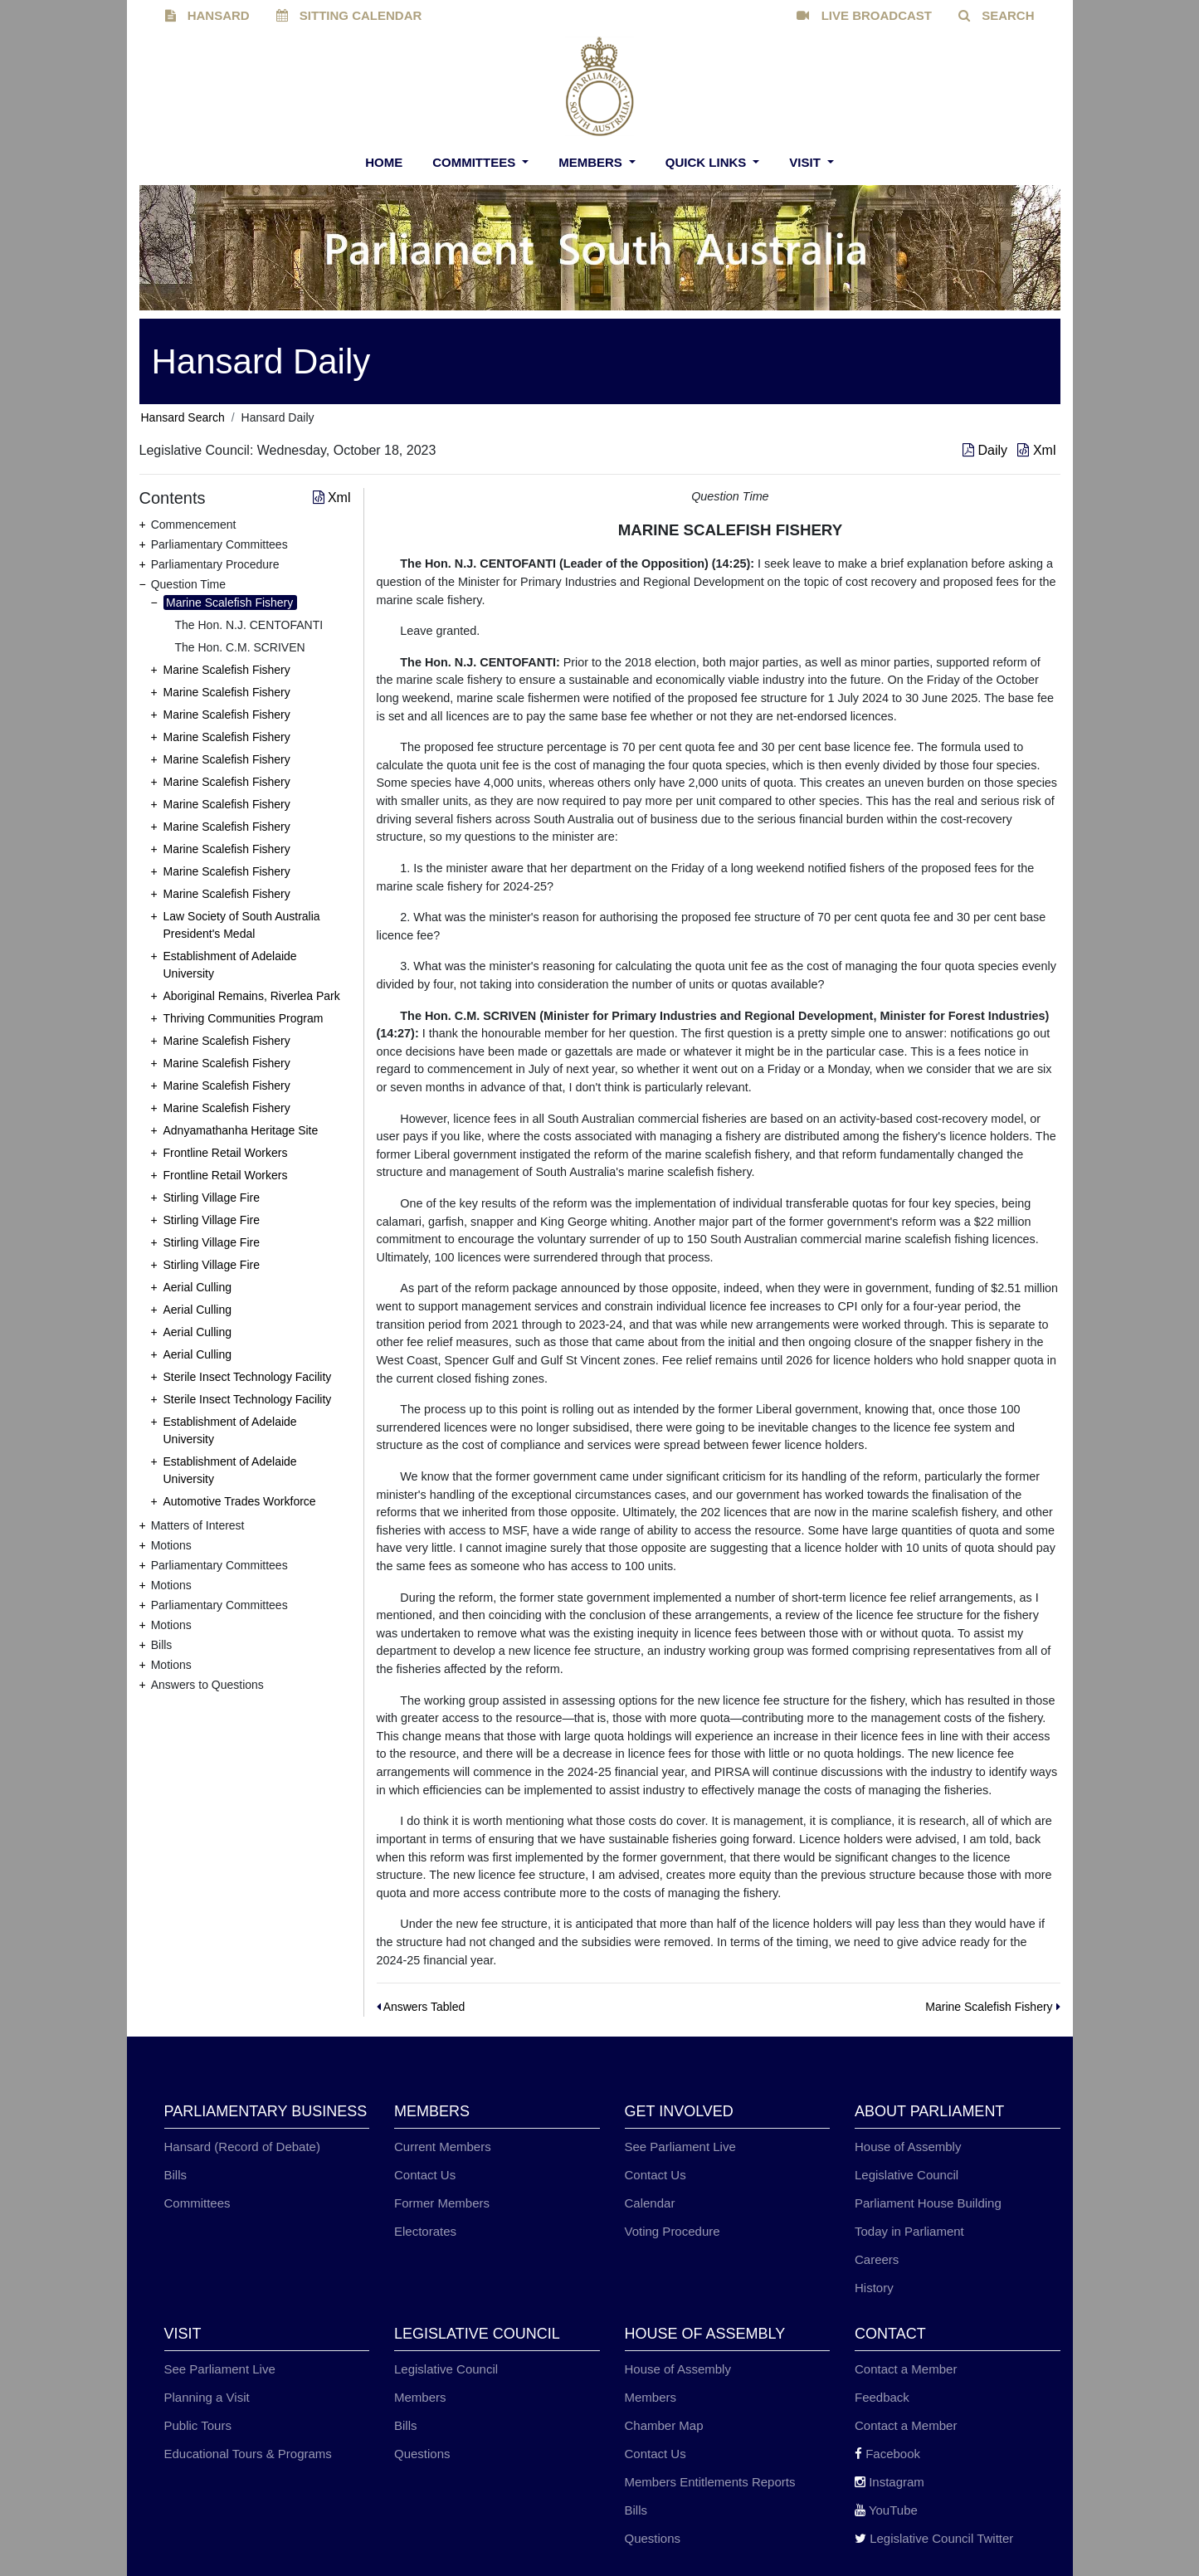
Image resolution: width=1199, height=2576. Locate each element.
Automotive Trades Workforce (239, 1501)
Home (383, 162)
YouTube (886, 2510)
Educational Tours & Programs (248, 2454)
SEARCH (996, 15)
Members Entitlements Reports (710, 2482)
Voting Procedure (672, 2231)
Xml (1036, 450)
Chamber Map (664, 2425)
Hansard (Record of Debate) (242, 2146)
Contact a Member (906, 2369)
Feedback (882, 2397)
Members (592, 162)
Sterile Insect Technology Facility (247, 1376)
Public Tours (198, 2425)
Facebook (887, 2454)
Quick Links (707, 162)
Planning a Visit (207, 2397)
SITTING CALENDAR (349, 15)
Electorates (425, 2231)
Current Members (442, 2146)
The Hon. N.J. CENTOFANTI (249, 625)
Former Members (442, 2203)
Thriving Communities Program (243, 1018)
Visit (806, 162)
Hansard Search (183, 417)
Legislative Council (906, 2175)
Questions (422, 2454)
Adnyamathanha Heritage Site (241, 1130)
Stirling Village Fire (211, 1197)
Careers (877, 2259)
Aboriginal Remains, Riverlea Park (251, 996)
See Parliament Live (680, 2146)
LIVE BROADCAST (864, 15)
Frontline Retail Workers (225, 1152)
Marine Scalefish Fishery (229, 602)
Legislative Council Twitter (934, 2538)
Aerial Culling (197, 1287)
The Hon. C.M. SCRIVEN (240, 647)
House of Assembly (908, 2146)
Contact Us (425, 2175)
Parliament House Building (928, 2203)
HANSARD (207, 15)
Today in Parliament (909, 2231)
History (874, 2288)
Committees (475, 162)
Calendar (650, 2203)
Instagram (889, 2482)
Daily (987, 450)
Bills (176, 2175)
